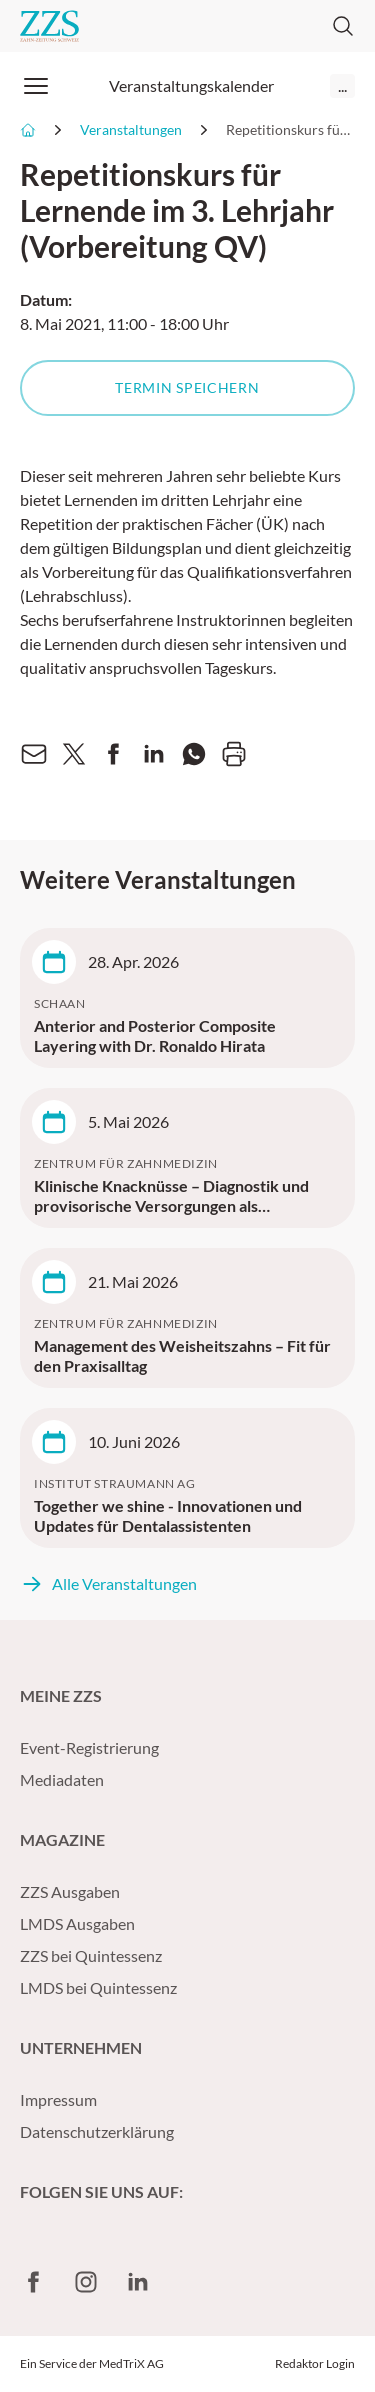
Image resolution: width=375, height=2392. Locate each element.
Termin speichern (187, 387)
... (342, 85)
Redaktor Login (315, 2363)
